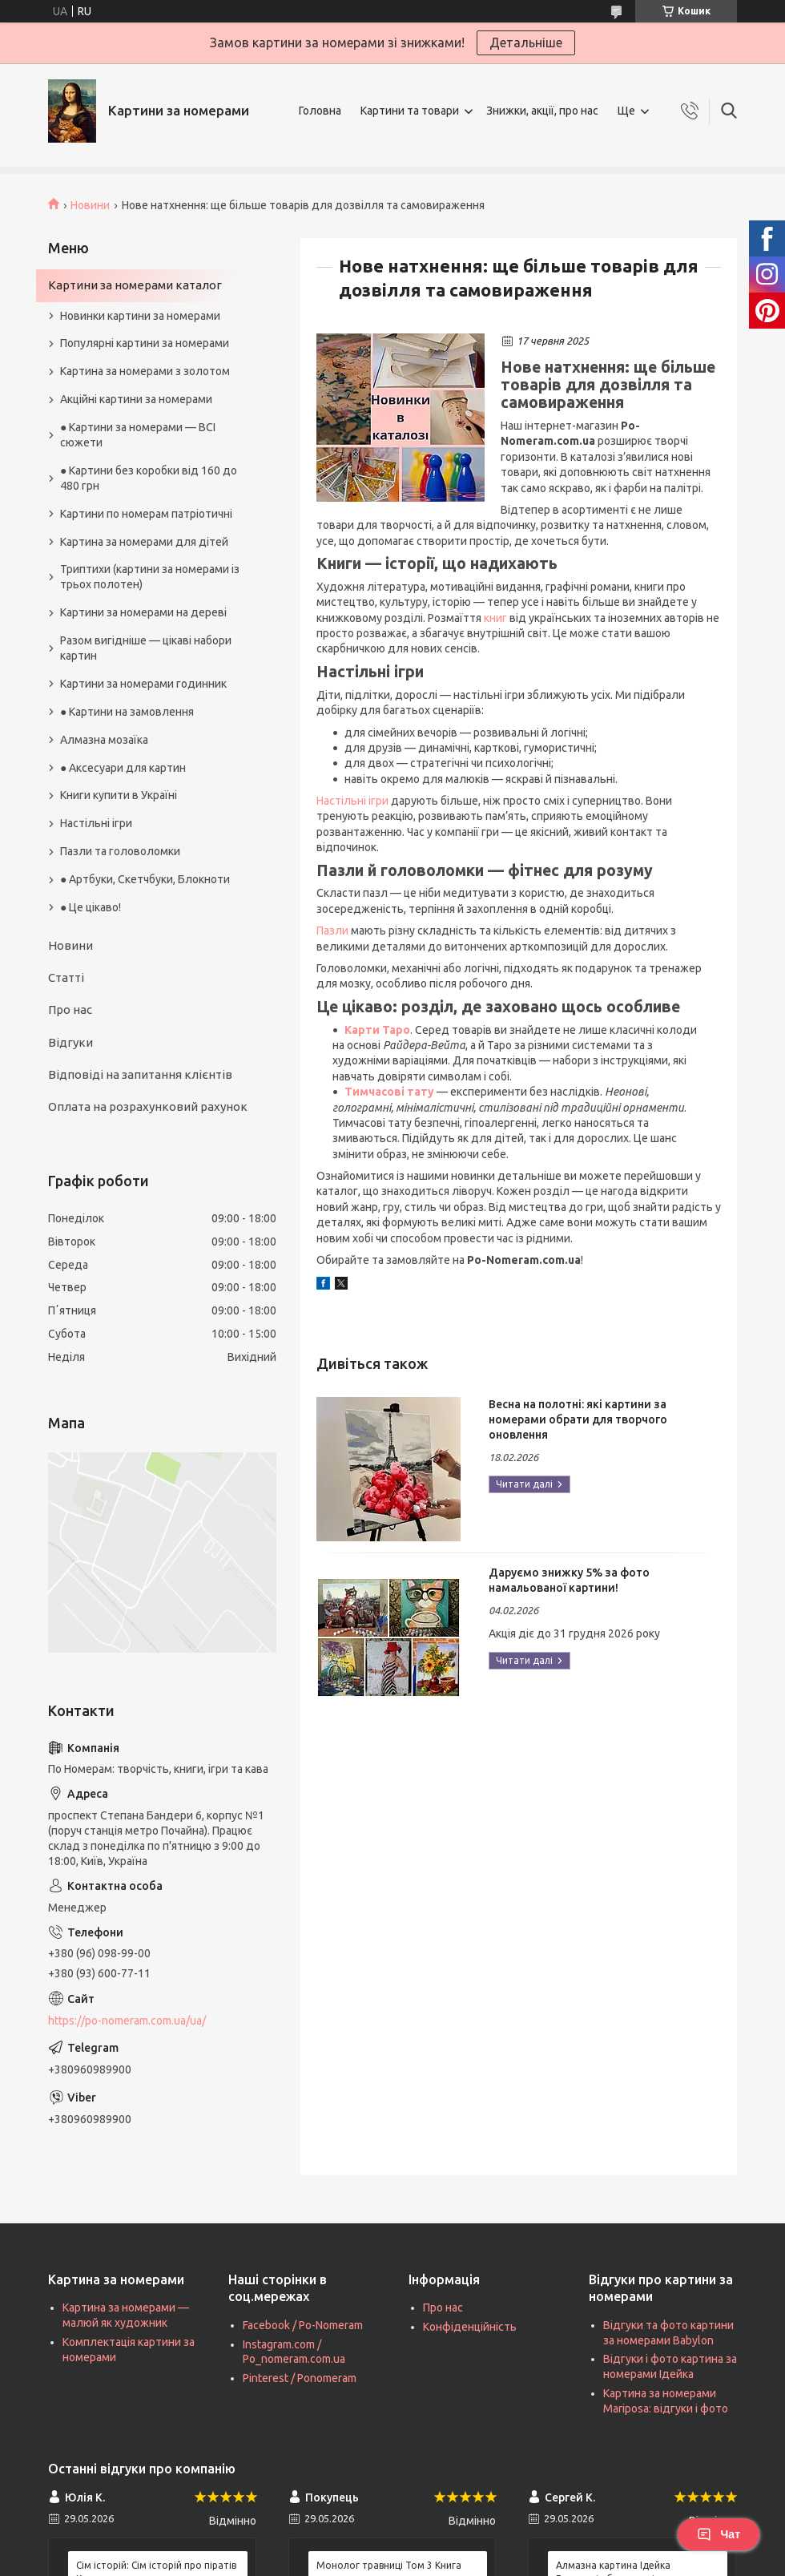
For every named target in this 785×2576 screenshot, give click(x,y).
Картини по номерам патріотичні (146, 513)
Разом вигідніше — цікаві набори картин (145, 648)
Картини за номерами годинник (143, 683)
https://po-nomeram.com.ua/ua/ (127, 2020)
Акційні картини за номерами (136, 399)
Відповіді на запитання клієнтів (140, 1074)
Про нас (70, 1009)
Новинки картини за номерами (140, 315)
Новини (90, 205)
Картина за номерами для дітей (144, 541)
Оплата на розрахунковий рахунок (148, 1106)
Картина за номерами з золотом (145, 371)
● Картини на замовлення (127, 711)
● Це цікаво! (90, 907)
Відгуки (70, 1042)
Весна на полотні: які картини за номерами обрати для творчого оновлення (578, 1419)
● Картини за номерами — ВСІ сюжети (137, 435)
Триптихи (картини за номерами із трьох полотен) (150, 577)
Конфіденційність (470, 2326)
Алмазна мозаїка (104, 739)
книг (495, 618)
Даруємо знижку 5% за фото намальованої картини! (569, 1580)
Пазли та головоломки (120, 851)
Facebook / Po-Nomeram (303, 2325)
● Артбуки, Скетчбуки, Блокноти (145, 879)
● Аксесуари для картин (123, 767)
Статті (66, 977)
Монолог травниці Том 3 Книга (388, 2565)
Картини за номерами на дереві (143, 612)
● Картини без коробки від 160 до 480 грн (148, 478)
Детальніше (525, 42)
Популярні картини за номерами (144, 343)
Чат (718, 2534)
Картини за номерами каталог (135, 285)
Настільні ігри (352, 800)
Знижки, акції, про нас (542, 110)
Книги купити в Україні (118, 795)
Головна (320, 110)
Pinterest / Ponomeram (299, 2378)
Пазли (332, 930)
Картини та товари (409, 110)
